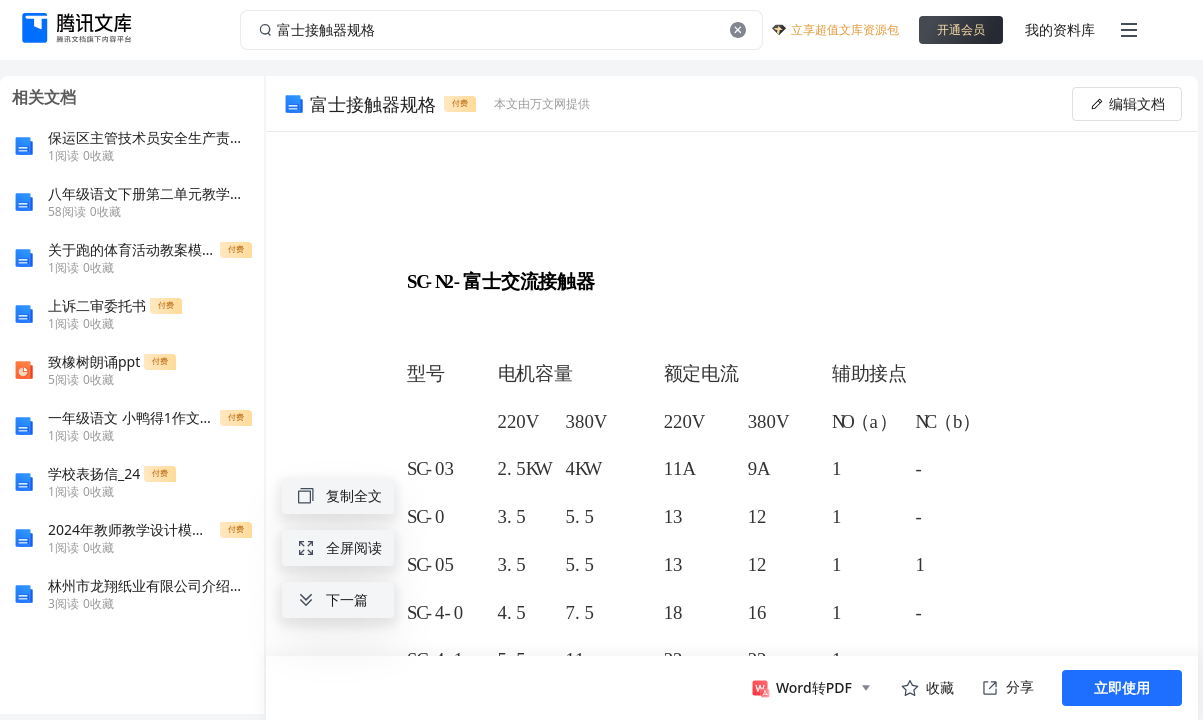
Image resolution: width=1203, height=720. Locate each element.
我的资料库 (1060, 29)
